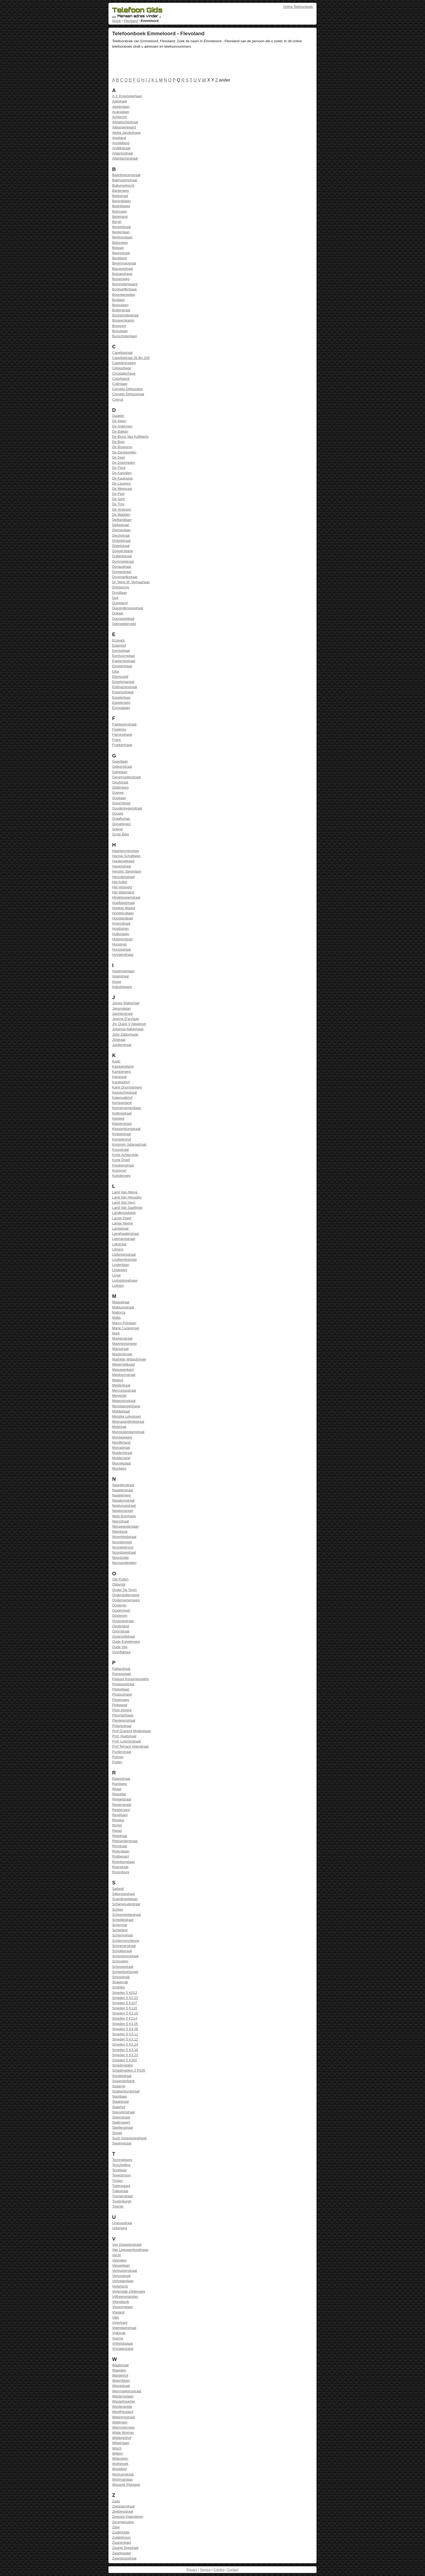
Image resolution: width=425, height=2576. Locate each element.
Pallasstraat (121, 1669)
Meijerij (117, 1380)
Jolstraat (118, 1040)
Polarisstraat (121, 1726)
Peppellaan (121, 1689)
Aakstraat (119, 101)
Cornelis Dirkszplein (127, 389)
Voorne (117, 2338)
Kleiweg (118, 1118)
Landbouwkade (124, 1213)
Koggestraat (121, 1134)
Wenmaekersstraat (126, 2391)
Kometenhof (121, 1139)
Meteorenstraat (124, 1401)
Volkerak (118, 2333)
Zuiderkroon (121, 2537)
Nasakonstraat (123, 1500)
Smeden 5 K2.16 (125, 2013)
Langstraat (120, 1228)
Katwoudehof (122, 1098)
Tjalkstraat (120, 2191)
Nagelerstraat (122, 1490)
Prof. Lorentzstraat (126, 1741)
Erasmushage (123, 692)
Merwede (119, 1396)
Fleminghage (122, 735)
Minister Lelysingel (126, 1416)
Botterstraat (121, 310)
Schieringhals (122, 1935)
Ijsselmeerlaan (123, 971)
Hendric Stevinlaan (126, 871)
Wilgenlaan (120, 2443)
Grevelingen (121, 824)
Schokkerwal (122, 1951)
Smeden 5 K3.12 (125, 2039)
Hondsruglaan (123, 913)
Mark (116, 1333)
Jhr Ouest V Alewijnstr (129, 1024)
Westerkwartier (123, 2401)
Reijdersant (121, 1810)
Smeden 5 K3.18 (125, 2050)
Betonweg (120, 243)
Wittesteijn (120, 2459)
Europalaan (121, 708)
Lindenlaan (120, 1265)
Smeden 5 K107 (124, 2003)
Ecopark (118, 640)
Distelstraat (121, 546)
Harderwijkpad (123, 861)
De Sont (118, 499)
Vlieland (118, 2312)
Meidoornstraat (123, 1375)
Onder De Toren (124, 1590)
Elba (115, 671)
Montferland (121, 1442)
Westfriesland (122, 2412)
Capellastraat (122, 353)
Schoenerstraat (124, 1946)
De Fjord (118, 468)
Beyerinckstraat (124, 263)
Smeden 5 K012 (124, 1993)
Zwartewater (121, 2553)
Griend (117, 829)
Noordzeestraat (124, 1552)
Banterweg (120, 191)
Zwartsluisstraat (124, 2558)
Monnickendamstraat (128, 1432)
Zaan (116, 2501)
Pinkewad (119, 1705)
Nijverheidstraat (124, 1537)
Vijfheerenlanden (125, 2297)
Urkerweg (119, 2228)
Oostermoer (121, 1610)
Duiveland (120, 603)
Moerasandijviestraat (128, 1422)
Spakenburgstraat (126, 2091)
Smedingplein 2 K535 (128, 2070)
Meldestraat (121, 1385)
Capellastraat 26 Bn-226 (131, 358)
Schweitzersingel (125, 1972)
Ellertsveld (120, 677)
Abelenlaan (121, 107)
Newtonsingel (122, 1511)
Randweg (119, 1784)
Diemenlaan (121, 530)
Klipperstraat (122, 1124)
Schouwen (120, 1961)
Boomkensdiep (123, 295)
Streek (117, 2133)
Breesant (119, 326)
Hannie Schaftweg (126, 856)
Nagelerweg (121, 1495)
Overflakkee (121, 1652)
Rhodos (118, 1820)
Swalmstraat (121, 2143)
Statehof (118, 2107)
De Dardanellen (124, 452)
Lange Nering (122, 1223)
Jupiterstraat (121, 1045)
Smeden (118, 1987)
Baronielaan (121, 201)
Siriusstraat (121, 1977)
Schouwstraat (122, 1967)
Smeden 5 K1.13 (125, 1998)
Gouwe (117, 813)
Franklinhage (122, 745)
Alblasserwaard (124, 127)
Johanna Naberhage (128, 1029)
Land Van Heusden (127, 1197)
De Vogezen (121, 509)
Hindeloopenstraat (126, 897)
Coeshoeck (121, 379)
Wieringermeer (123, 2427)
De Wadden (121, 515)
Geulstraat (120, 782)
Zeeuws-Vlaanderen (127, 2517)
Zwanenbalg (121, 2543)
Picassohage (122, 1694)
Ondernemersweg (126, 1600)
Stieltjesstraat (122, 2127)
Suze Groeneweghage (129, 2138)
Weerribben (121, 2381)
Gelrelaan (119, 772)
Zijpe (116, 2527)
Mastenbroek (122, 1354)
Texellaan (119, 2170)
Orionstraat (120, 1631)
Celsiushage (121, 368)
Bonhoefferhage (124, 289)
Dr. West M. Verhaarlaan (131, 582)
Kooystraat (120, 1150)
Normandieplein (124, 1563)
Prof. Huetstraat (124, 1736)
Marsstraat (120, 1349)
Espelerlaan (121, 697)
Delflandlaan (121, 520)
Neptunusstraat (124, 1506)
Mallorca (118, 1312)
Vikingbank (120, 2302)
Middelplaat (121, 1411)
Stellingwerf (121, 2122)
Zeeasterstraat (123, 2506)
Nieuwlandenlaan (125, 1526)
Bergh (116, 222)
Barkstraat (120, 196)
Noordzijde (120, 1558)
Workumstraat (123, 2474)
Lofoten (118, 1286)
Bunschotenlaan (124, 336)
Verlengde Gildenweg (128, 2291)
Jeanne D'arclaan (125, 1019)
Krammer (119, 1170)
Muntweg (119, 1468)
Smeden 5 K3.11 (125, 2034)
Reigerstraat (121, 1805)
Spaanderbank (123, 2081)
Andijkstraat (121, 148)
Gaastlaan (120, 761)
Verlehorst (120, 2286)
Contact (232, 2570)
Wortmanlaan (122, 2479)
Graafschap (121, 818)
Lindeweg (119, 1270)
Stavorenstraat (123, 2112)
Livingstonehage (124, 1280)
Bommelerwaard (124, 284)
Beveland (119, 258)
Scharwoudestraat (126, 1904)
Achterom (119, 117)
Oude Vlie (119, 1647)
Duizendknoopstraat (127, 608)
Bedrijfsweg (121, 206)
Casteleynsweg (124, 363)
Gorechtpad (121, 803)
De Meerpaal (122, 489)
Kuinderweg (121, 1176)
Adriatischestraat (125, 122)
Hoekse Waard (123, 908)
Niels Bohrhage (124, 1516)
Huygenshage (123, 954)
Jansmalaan (121, 1008)
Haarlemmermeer (125, 851)
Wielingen (119, 2422)
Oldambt (118, 1584)
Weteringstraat (123, 2417)
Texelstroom (121, 2175)
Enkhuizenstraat (124, 687)
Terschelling (121, 2165)
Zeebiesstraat (122, 2511)
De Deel (118, 457)
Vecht (116, 2255)
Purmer (118, 1757)
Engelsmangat (123, 682)
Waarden (119, 2370)
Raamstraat (121, 1779)
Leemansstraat (123, 1239)
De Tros (118, 504)
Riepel (117, 1831)
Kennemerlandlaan (126, 1108)
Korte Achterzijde (125, 1155)
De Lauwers (121, 483)
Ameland (119, 138)
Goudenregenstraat (127, 808)
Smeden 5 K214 (124, 2018)
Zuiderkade (121, 2532)
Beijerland (120, 217)
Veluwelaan (121, 2265)
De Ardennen (122, 426)
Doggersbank (122, 551)
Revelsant (120, 1815)
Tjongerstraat (122, 2196)
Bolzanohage (122, 274)
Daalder (118, 416)
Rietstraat (119, 1836)
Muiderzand (121, 1458)
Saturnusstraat (123, 1894)
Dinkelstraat (121, 541)
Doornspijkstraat (124, 577)
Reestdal (119, 1794)
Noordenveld (122, 1542)
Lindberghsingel (124, 1260)
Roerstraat (120, 1867)
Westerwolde (122, 2407)
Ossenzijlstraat (123, 1636)
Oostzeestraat (123, 1621)
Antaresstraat (122, 153)
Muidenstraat (122, 1453)
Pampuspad (121, 1674)
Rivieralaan (121, 1851)
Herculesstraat (123, 877)
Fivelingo (119, 729)
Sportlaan (119, 2096)
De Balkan (120, 431)
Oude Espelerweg (126, 1641)
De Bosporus (122, 447)
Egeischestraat (123, 661)
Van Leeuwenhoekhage (130, 2250)
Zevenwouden (123, 2522)
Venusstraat (121, 2276)
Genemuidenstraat (126, 777)
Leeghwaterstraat (125, 1234)
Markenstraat (122, 1338)
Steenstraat (121, 2117)
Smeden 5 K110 (124, 2008)
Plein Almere (122, 1710)
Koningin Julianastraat (129, 1144)
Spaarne (118, 2086)
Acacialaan (120, 112)
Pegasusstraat (123, 1684)
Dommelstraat (123, 561)
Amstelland (120, 143)
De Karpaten (122, 473)
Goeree (118, 792)
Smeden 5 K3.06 (125, 2029)
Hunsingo (119, 944)
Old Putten (120, 1579)
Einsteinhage (122, 666)
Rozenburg (120, 1872)
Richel (117, 1825)
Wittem (117, 2453)
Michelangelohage (126, 1406)
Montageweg (122, 1437)
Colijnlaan (119, 384)
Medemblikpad (123, 1364)
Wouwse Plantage (126, 2485)
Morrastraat (121, 1448)
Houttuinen (120, 928)
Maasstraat (120, 1302)
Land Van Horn (123, 1202)
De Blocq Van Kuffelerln (130, 437)
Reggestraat (121, 1799)
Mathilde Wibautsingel (129, 1359)
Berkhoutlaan (122, 237)
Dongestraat (121, 572)
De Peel (118, 494)
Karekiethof (121, 1082)
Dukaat (117, 613)
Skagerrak (120, 1982)
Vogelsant (119, 2323)
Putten (117, 1762)
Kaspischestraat (124, 1092)
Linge (116, 1275)
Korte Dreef (121, 1160)
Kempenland (122, 1103)
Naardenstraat (123, 1485)
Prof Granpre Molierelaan (131, 1731)
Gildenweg (120, 787)
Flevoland (131, 21)
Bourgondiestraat (125, 315)
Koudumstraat (123, 1165)
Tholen (117, 2181)
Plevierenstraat (123, 1720)
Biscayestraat (122, 269)
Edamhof (119, 645)
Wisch (117, 2448)
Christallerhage (124, 373)
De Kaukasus (122, 478)
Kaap (116, 1061)
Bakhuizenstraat (124, 180)
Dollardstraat (122, 556)
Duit (115, 598)
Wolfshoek (120, 2464)
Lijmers (117, 1249)
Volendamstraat (124, 2328)
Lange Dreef (121, 1218)
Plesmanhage (122, 1715)
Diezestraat (121, 535)
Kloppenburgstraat (126, 1129)
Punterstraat (121, 1752)
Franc (116, 740)
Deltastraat (120, 525)
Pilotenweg (120, 1700)
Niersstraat (120, 1521)
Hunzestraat (121, 949)
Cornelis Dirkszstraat (128, 394)
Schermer (119, 1925)
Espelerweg (121, 703)
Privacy (191, 2570)
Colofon (218, 2570)
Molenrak (119, 1427)
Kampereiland (123, 1066)
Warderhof (120, 2375)
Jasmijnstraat (122, 1014)
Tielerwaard (121, 2186)
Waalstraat (120, 2365)
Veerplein (119, 2260)
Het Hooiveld (122, 887)
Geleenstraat (122, 766)
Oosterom (119, 1615)
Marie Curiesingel (125, 1328)
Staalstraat (120, 2101)
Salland (118, 1889)
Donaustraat (121, 567)
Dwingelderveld (124, 624)
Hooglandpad (122, 918)
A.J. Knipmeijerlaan (127, 96)
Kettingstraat (122, 1113)
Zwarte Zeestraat (125, 2548)
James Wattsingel (126, 1003)
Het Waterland (123, 892)
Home (116, 21)
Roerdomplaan (123, 1862)
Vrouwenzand (122, 2349)
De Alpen (119, 421)
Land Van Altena (124, 1192)
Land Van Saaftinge (127, 1208)
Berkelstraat (121, 227)
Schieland (119, 1930)
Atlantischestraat (125, 158)
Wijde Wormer (123, 2433)
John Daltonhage (125, 1034)
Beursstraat (121, 253)
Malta (116, 1317)
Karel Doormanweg (127, 1087)
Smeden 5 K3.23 (125, 2055)
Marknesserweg (124, 1344)
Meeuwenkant (123, 1370)
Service (205, 2570)
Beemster (119, 211)
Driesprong (120, 587)
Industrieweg (122, 987)
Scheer (117, 1909)
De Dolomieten (123, 463)
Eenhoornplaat (123, 656)
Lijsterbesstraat (124, 1254)
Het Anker (119, 882)
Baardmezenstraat (126, 175)
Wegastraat (121, 2386)
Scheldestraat (122, 1920)
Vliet (115, 2317)
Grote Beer (120, 834)
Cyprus (117, 399)
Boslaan (118, 300)
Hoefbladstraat (123, 903)
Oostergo (119, 1605)
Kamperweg (121, 1072)
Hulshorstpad (122, 939)
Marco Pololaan (124, 1323)
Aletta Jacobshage (126, 133)
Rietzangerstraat (125, 1841)
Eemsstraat (121, 651)
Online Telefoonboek (298, 7)
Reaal (116, 1789)
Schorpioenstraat (125, 1956)
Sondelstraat (122, 2076)
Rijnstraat (119, 1846)
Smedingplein (122, 2065)
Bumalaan (120, 331)
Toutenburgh (121, 2201)
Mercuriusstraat (124, 1390)
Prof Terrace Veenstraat (130, 1746)
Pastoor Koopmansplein (130, 1679)
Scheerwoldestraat (126, 1915)
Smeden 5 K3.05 (125, 2024)
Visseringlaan (122, 2307)
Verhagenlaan (123, 2281)
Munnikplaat (121, 1463)
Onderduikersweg (125, 1595)
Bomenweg (121, 279)
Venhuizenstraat (124, 2271)
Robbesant (120, 1856)
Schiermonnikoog (125, 1941)
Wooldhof (119, 2469)
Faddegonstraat (124, 724)
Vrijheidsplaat (122, 2343)
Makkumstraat (123, 1307)
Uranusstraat (122, 2223)
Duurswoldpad (123, 619)
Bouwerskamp (123, 320)
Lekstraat (119, 1244)
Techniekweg (122, 2160)
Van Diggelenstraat (126, 2245)
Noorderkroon (122, 1547)
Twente (117, 2206)
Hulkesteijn (120, 934)
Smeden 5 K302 (124, 2060)
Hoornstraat (121, 923)
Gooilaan (119, 798)
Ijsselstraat (120, 976)
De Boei (118, 442)
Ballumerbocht (123, 185)
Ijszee (116, 982)
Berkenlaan (121, 232)
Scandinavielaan (125, 1899)
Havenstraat (121, 866)
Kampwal (119, 1077)
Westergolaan (123, 2396)
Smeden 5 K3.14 (125, 2044)
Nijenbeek (120, 1532)
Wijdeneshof (121, 2438)
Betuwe (118, 248)
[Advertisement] (211, 64)
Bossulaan (120, 305)
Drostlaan (119, 593)
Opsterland (120, 1626)
